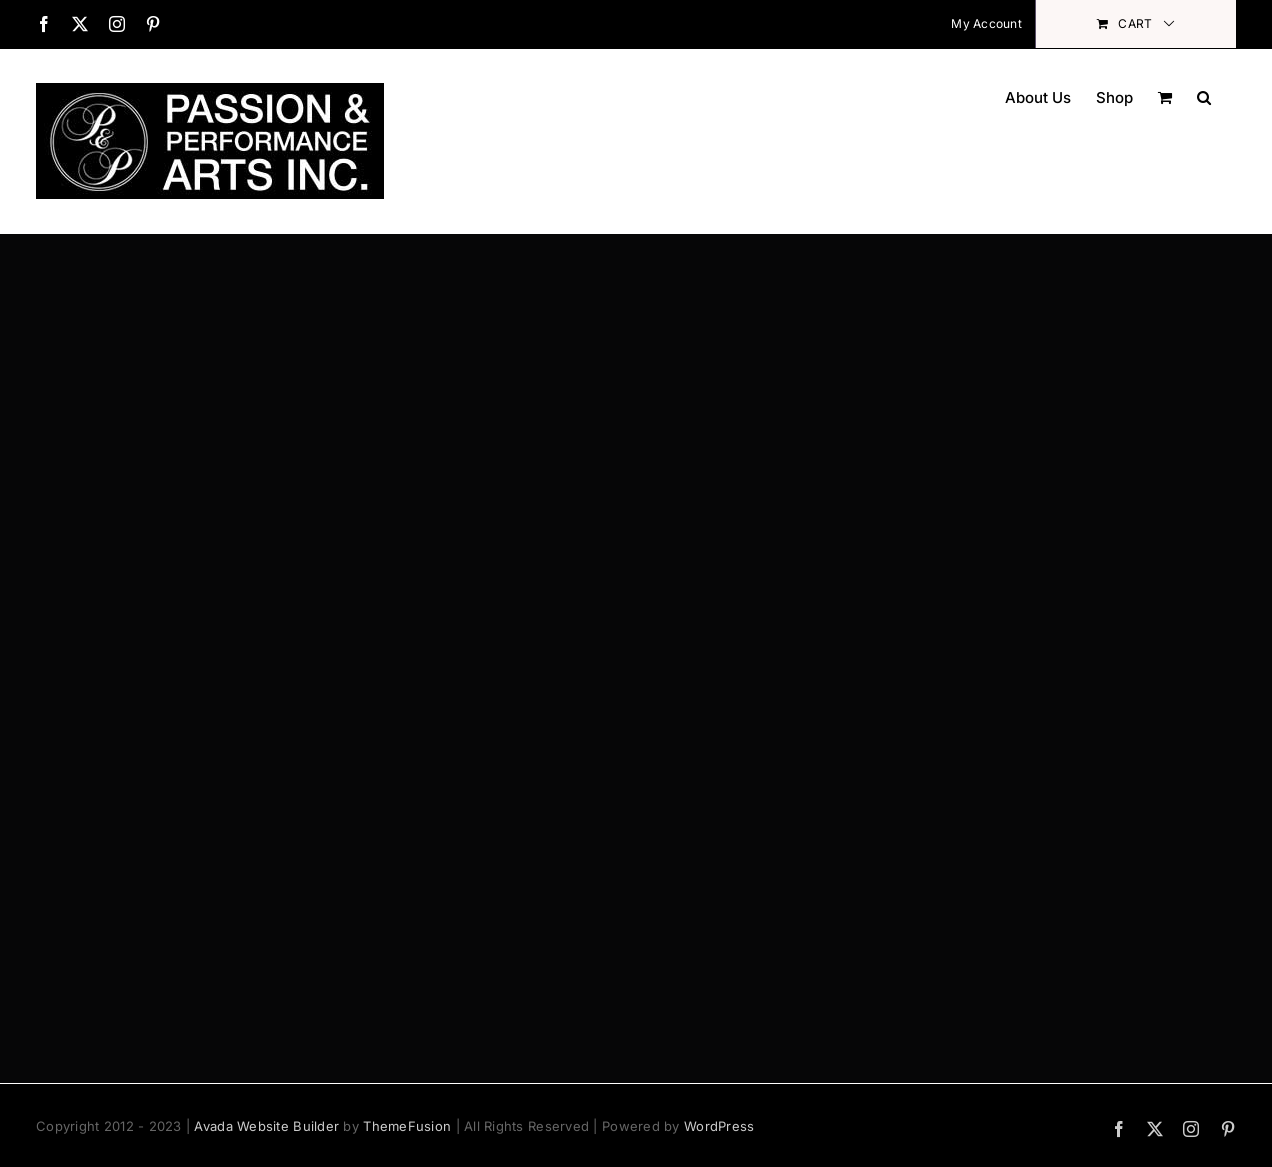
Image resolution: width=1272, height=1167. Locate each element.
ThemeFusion (407, 1126)
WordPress (719, 1126)
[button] (1204, 96)
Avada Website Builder (266, 1126)
